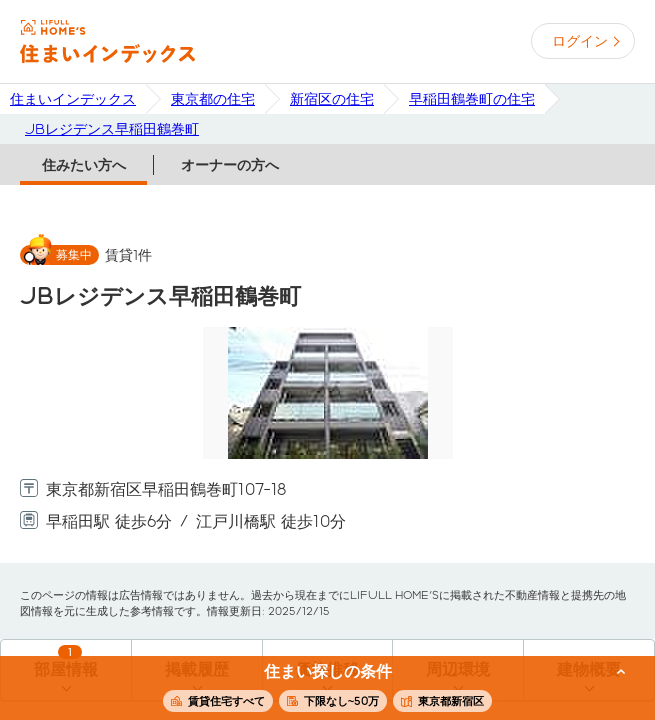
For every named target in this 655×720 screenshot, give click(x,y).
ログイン (580, 41)
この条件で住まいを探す (316, 689)
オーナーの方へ (230, 165)
